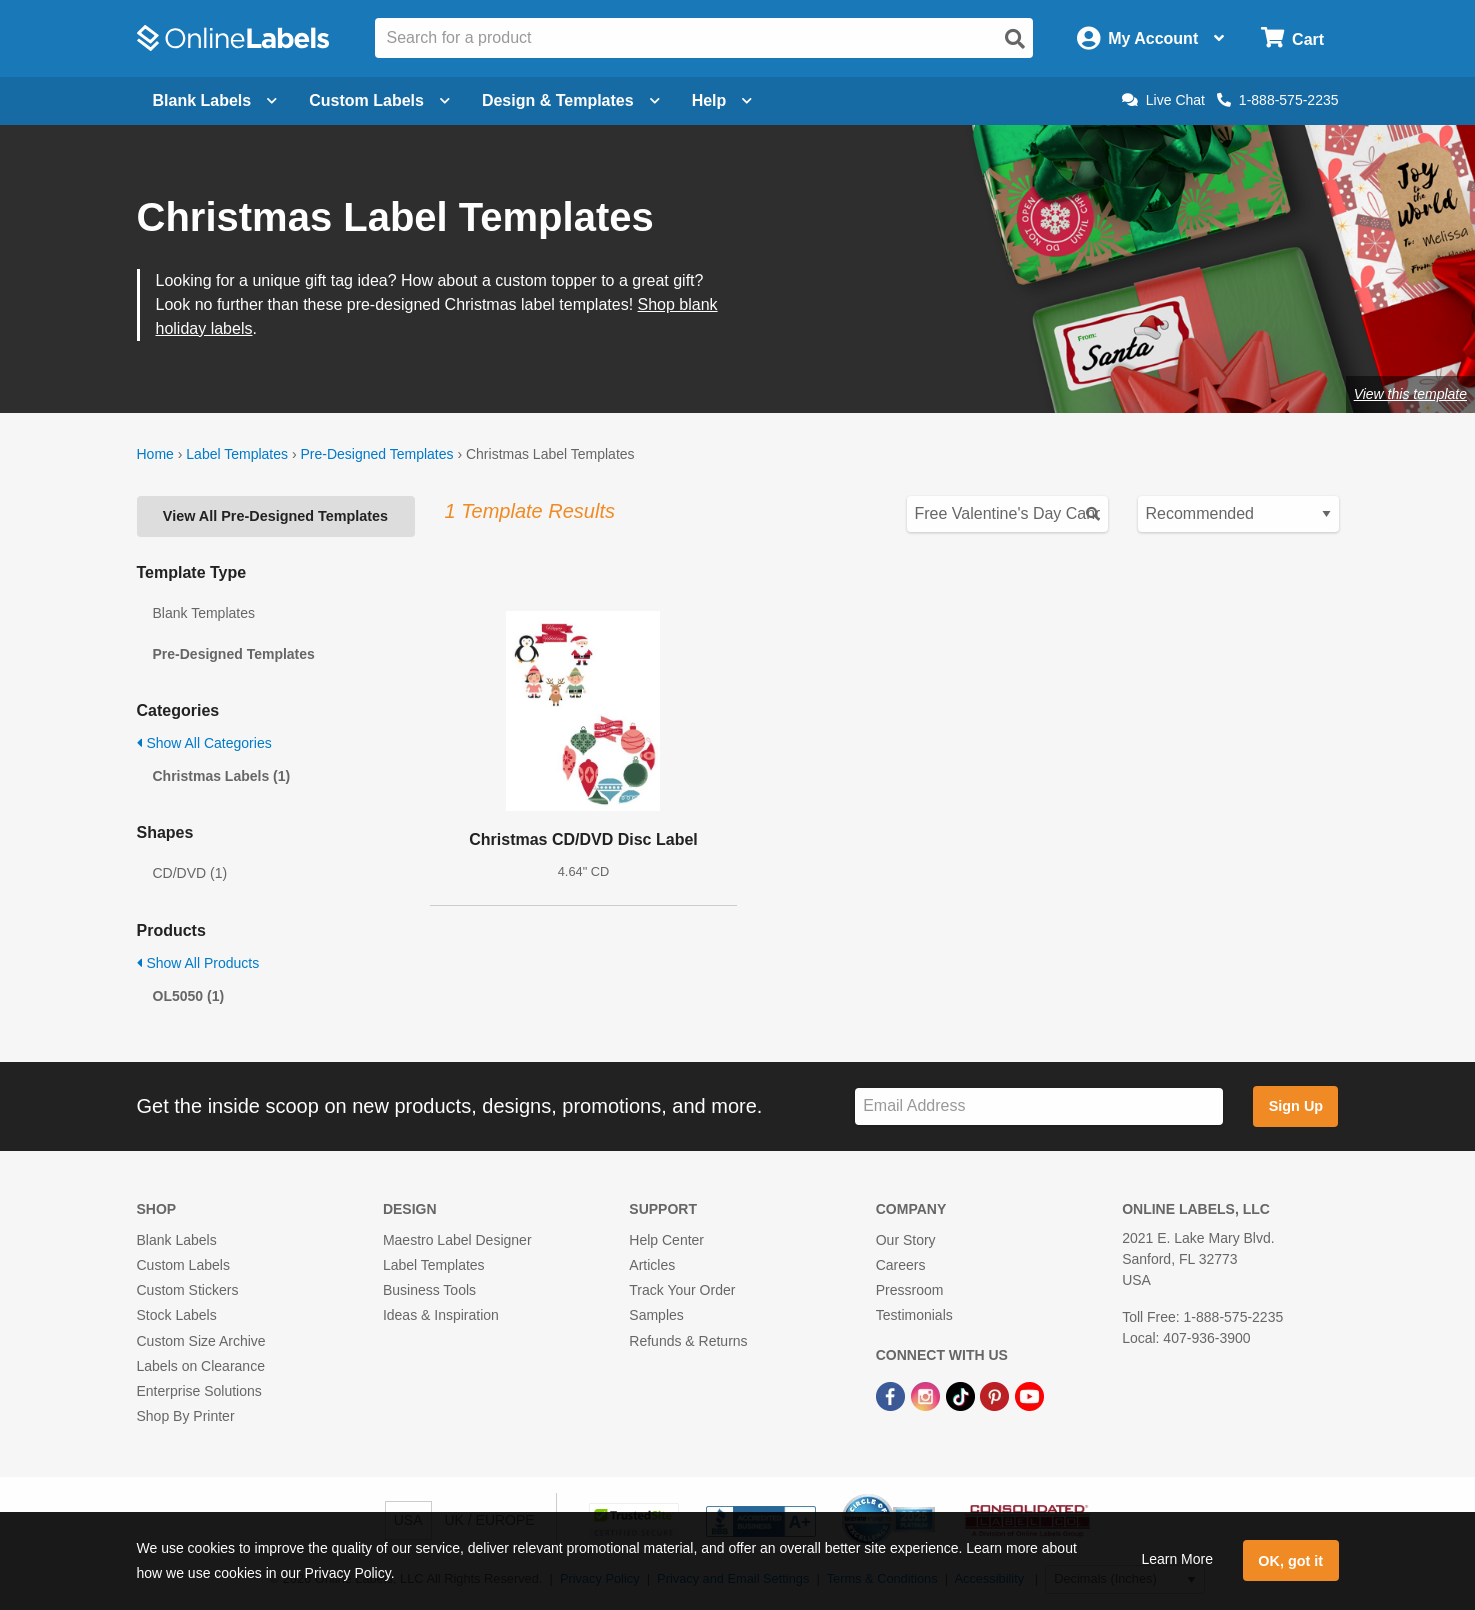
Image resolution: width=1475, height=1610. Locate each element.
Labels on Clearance (201, 1366)
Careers (901, 1265)
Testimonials (914, 1315)
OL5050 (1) (189, 996)
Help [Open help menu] (722, 100)
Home (155, 454)
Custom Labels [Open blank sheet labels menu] (379, 100)
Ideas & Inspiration (441, 1315)
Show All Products (198, 963)
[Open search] (1015, 39)
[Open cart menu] (1292, 38)
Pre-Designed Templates (376, 454)
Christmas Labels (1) (222, 776)
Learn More (1177, 1559)
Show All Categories (204, 743)
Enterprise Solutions (199, 1391)
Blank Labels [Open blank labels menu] (215, 100)
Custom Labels (183, 1265)
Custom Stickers (188, 1290)
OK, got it (1290, 1561)
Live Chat (1163, 100)
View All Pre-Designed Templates (275, 516)
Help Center (666, 1240)
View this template (1410, 394)
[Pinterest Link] (996, 1395)
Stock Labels (177, 1315)
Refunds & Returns (688, 1341)
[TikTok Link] (962, 1395)
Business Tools (429, 1290)
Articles (652, 1265)
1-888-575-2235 (1278, 100)
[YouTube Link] (1029, 1395)
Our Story (906, 1240)
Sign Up (1296, 1106)
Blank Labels (177, 1240)
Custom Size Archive (201, 1341)
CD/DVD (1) (190, 873)
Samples (656, 1315)
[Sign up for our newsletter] (1039, 1106)
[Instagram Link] (927, 1395)
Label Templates (237, 454)
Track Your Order (682, 1290)
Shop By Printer (186, 1416)
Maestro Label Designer (457, 1240)
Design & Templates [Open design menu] (571, 100)
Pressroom (910, 1290)
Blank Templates (204, 613)
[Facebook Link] (892, 1395)
